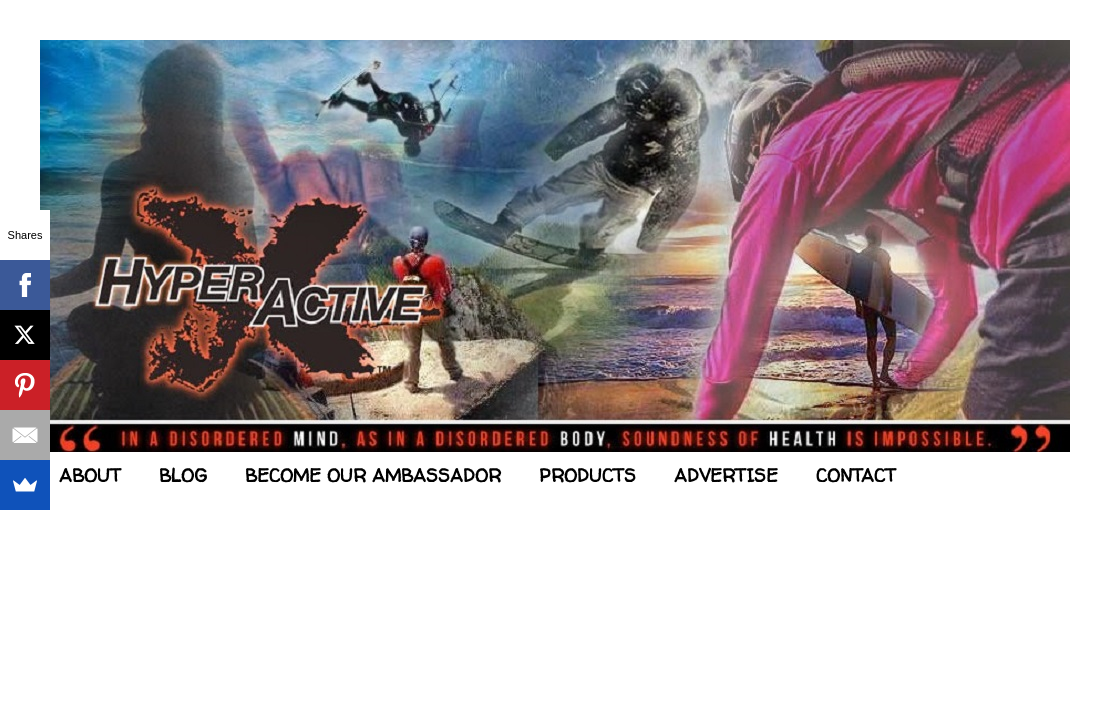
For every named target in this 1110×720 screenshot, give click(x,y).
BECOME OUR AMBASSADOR (373, 475)
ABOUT (90, 475)
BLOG (183, 475)
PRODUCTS (587, 475)
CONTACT (856, 475)
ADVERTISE (726, 475)
